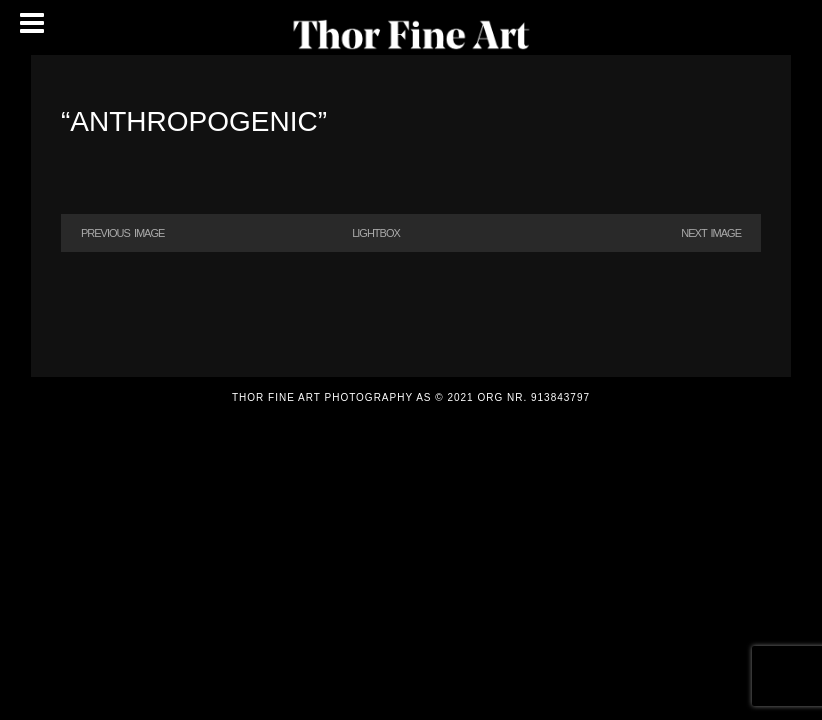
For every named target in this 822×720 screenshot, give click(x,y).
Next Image (711, 233)
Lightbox (376, 233)
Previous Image (122, 233)
